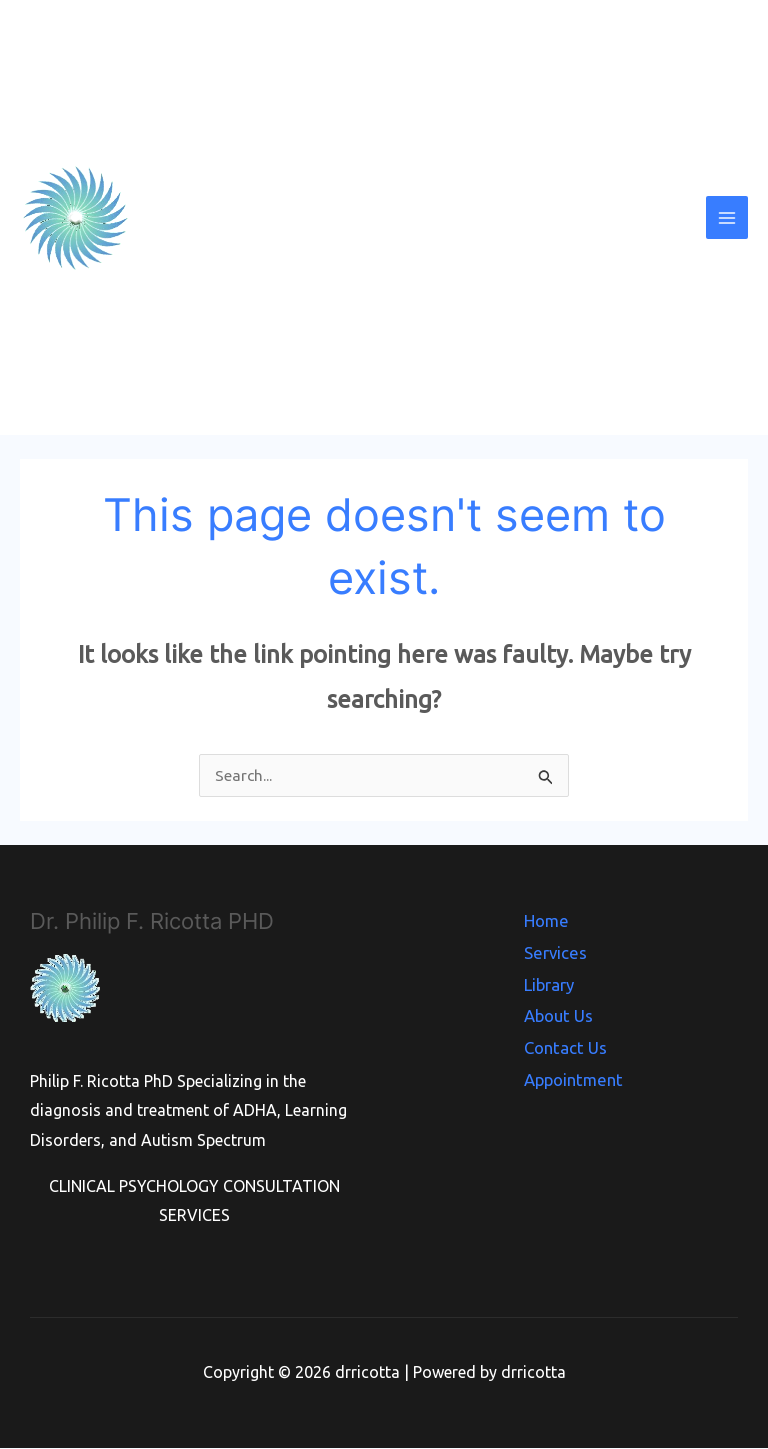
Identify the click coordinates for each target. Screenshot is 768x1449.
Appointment (573, 1069)
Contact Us (566, 1039)
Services (555, 950)
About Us (560, 1009)
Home (547, 920)
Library (551, 980)
